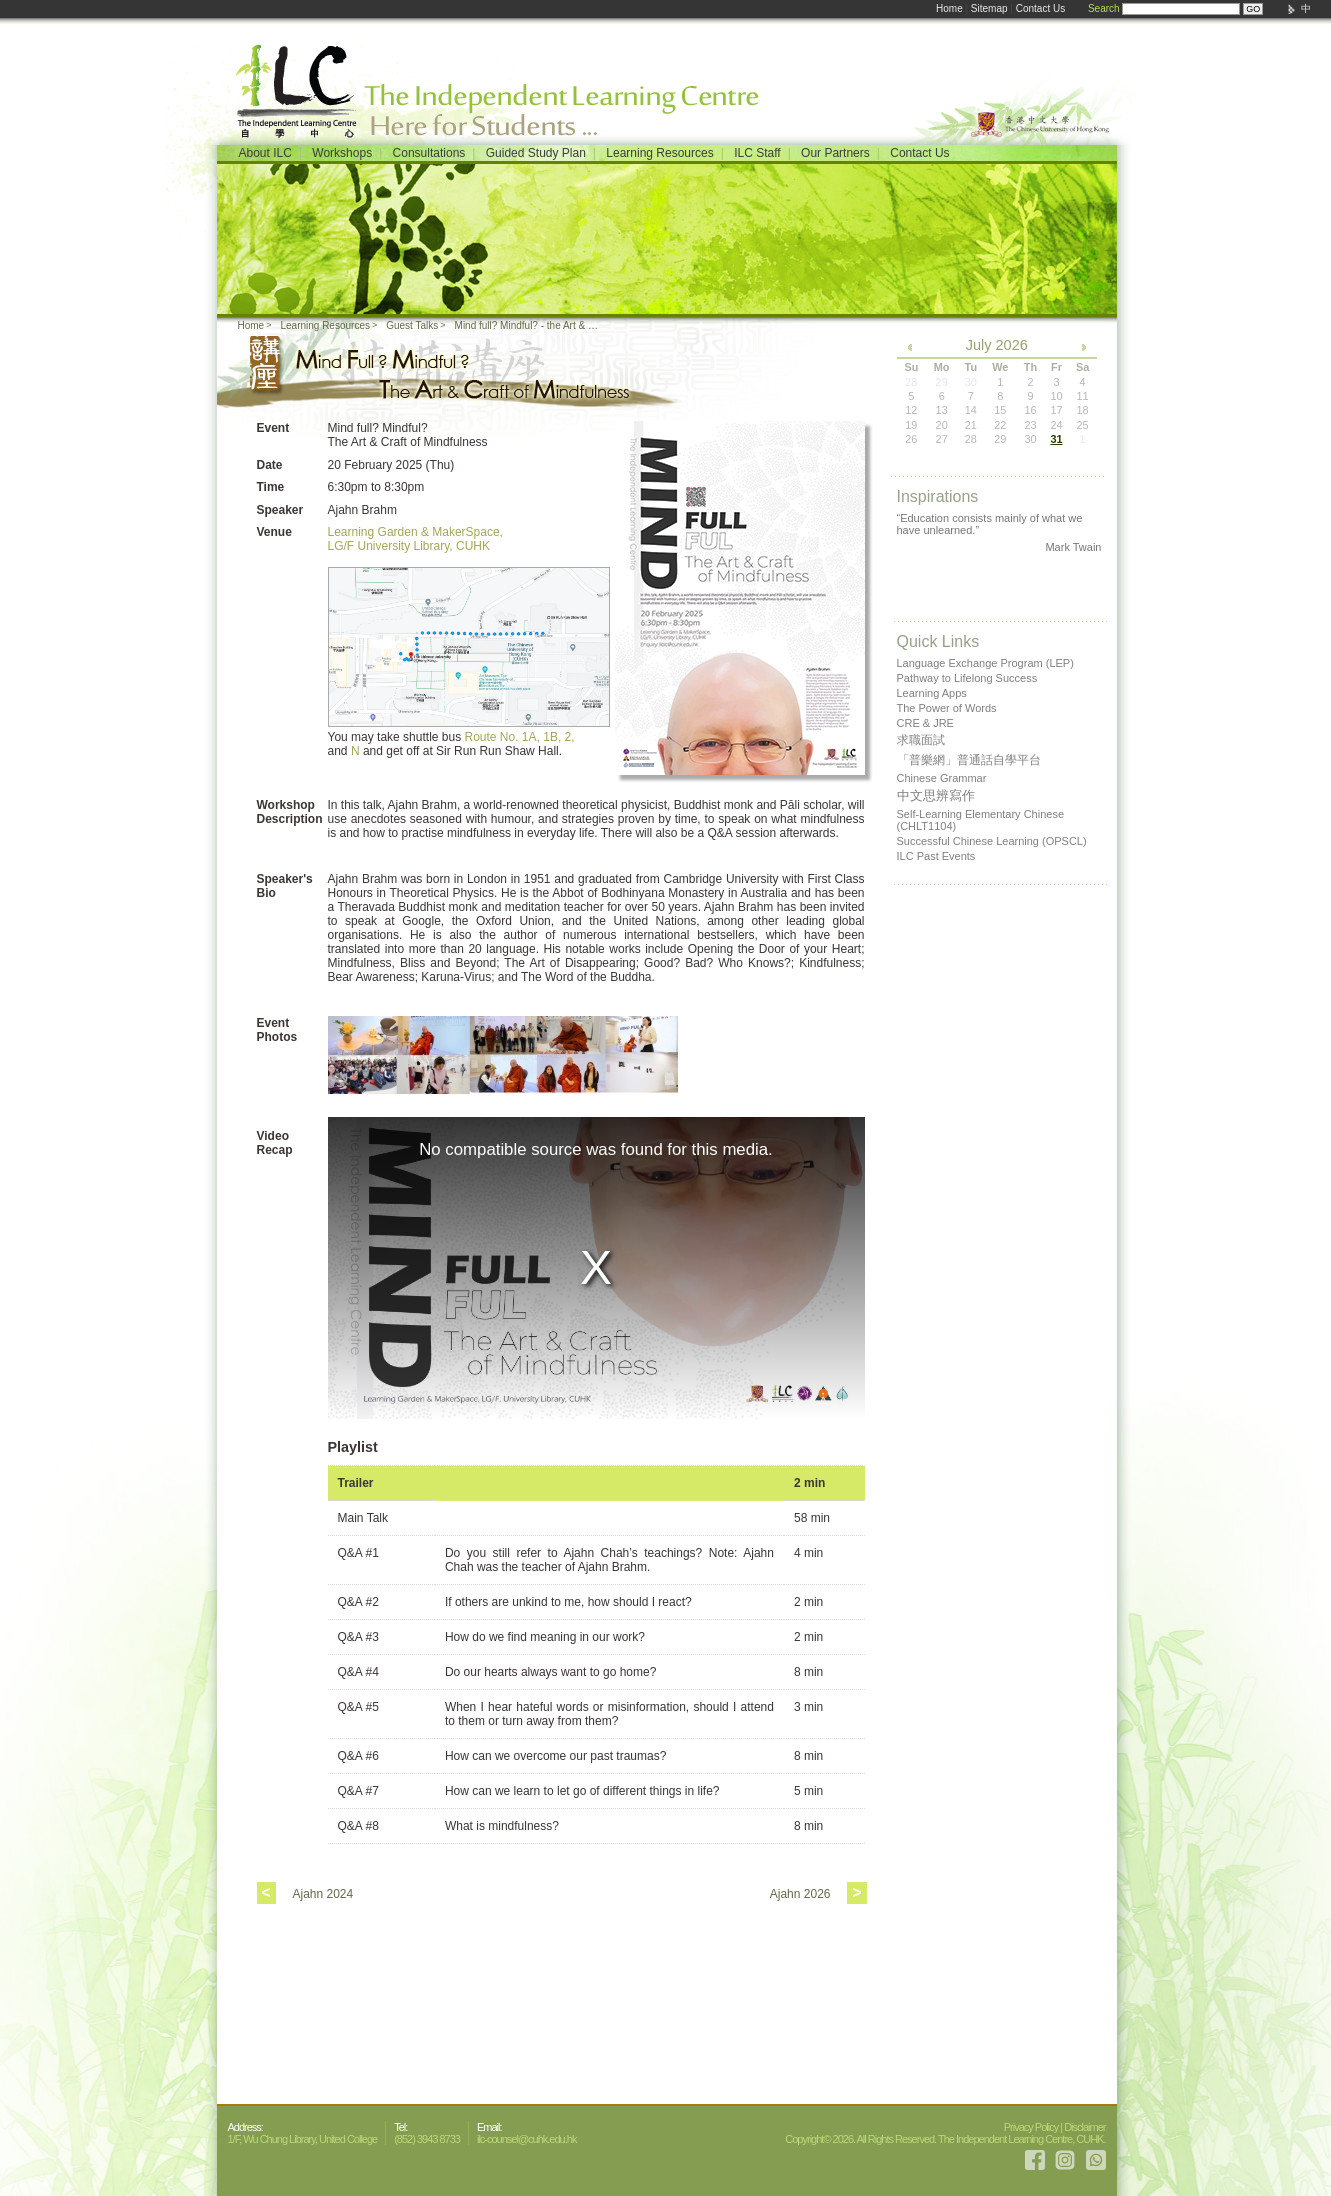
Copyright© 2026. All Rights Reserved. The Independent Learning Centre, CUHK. (945, 2139)
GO (1253, 9)
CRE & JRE (925, 723)
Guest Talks (412, 325)
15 (1000, 410)
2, (570, 737)
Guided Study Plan (536, 153)
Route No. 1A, (502, 737)
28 (971, 439)
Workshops (342, 153)
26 (911, 439)
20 (942, 425)
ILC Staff (757, 153)
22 (1000, 425)
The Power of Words (947, 708)
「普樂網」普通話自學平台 (969, 760)
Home (949, 8)
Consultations (429, 153)
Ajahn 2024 (323, 1894)
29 (1000, 439)
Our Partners (835, 153)
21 (971, 425)
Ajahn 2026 (800, 1894)
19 (911, 425)
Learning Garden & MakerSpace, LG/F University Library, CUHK (415, 539)
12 (911, 410)
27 (942, 439)
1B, (552, 737)
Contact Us (1040, 8)
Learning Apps (932, 693)
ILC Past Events (936, 856)
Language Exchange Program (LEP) (985, 663)
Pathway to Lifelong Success (967, 678)
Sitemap (989, 8)
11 (1082, 396)
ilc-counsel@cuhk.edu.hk (526, 2139)
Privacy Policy (1031, 2127)
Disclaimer (1084, 2127)
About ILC (265, 153)
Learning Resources (659, 153)
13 (942, 410)
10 (1056, 396)
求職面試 (921, 740)
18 (1082, 410)
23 (1030, 425)
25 (1082, 425)
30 (1030, 439)
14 (971, 410)
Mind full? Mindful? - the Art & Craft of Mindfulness (531, 325)
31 (1056, 439)
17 (1056, 410)
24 (1056, 425)
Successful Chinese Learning (992, 841)
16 (1030, 410)
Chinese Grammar (942, 778)
